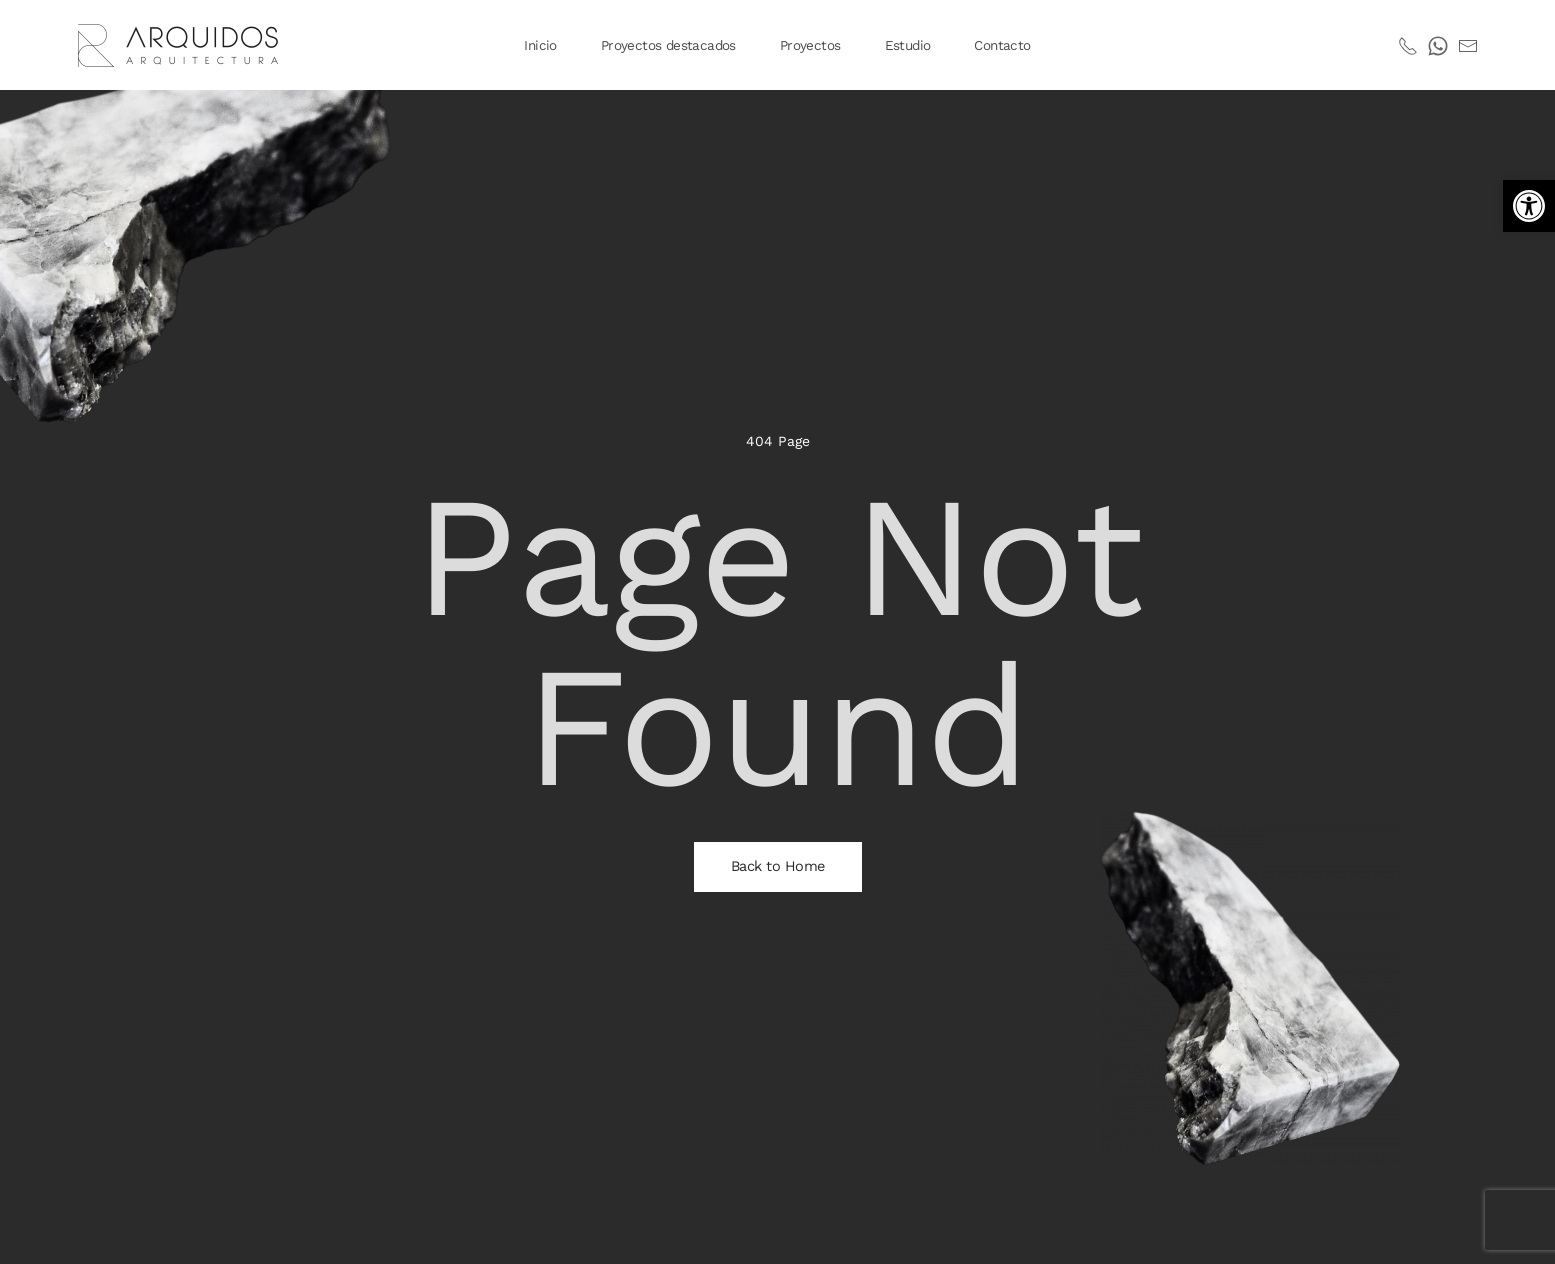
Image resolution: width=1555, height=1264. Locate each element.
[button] (1529, 206)
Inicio (540, 45)
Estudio (908, 45)
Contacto (1002, 45)
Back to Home (778, 866)
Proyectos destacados (668, 45)
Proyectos (810, 45)
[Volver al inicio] (181, 45)
